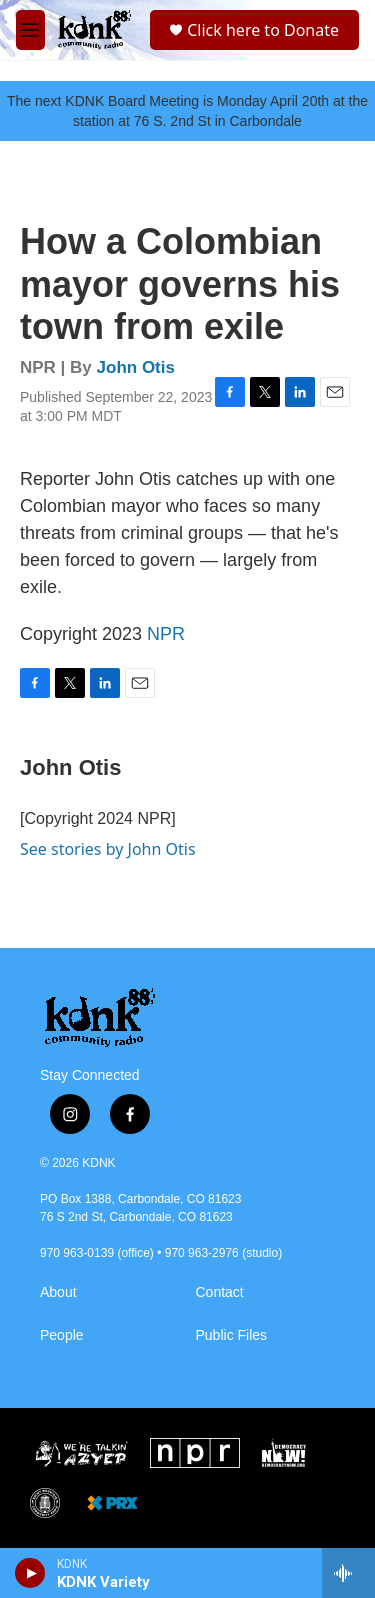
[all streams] (348, 1573)
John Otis (136, 367)
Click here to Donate (263, 30)
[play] (30, 1573)
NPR (166, 634)
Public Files (232, 1335)
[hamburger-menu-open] (30, 30)
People (62, 1335)
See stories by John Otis (108, 849)
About (58, 1292)
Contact (220, 1292)
